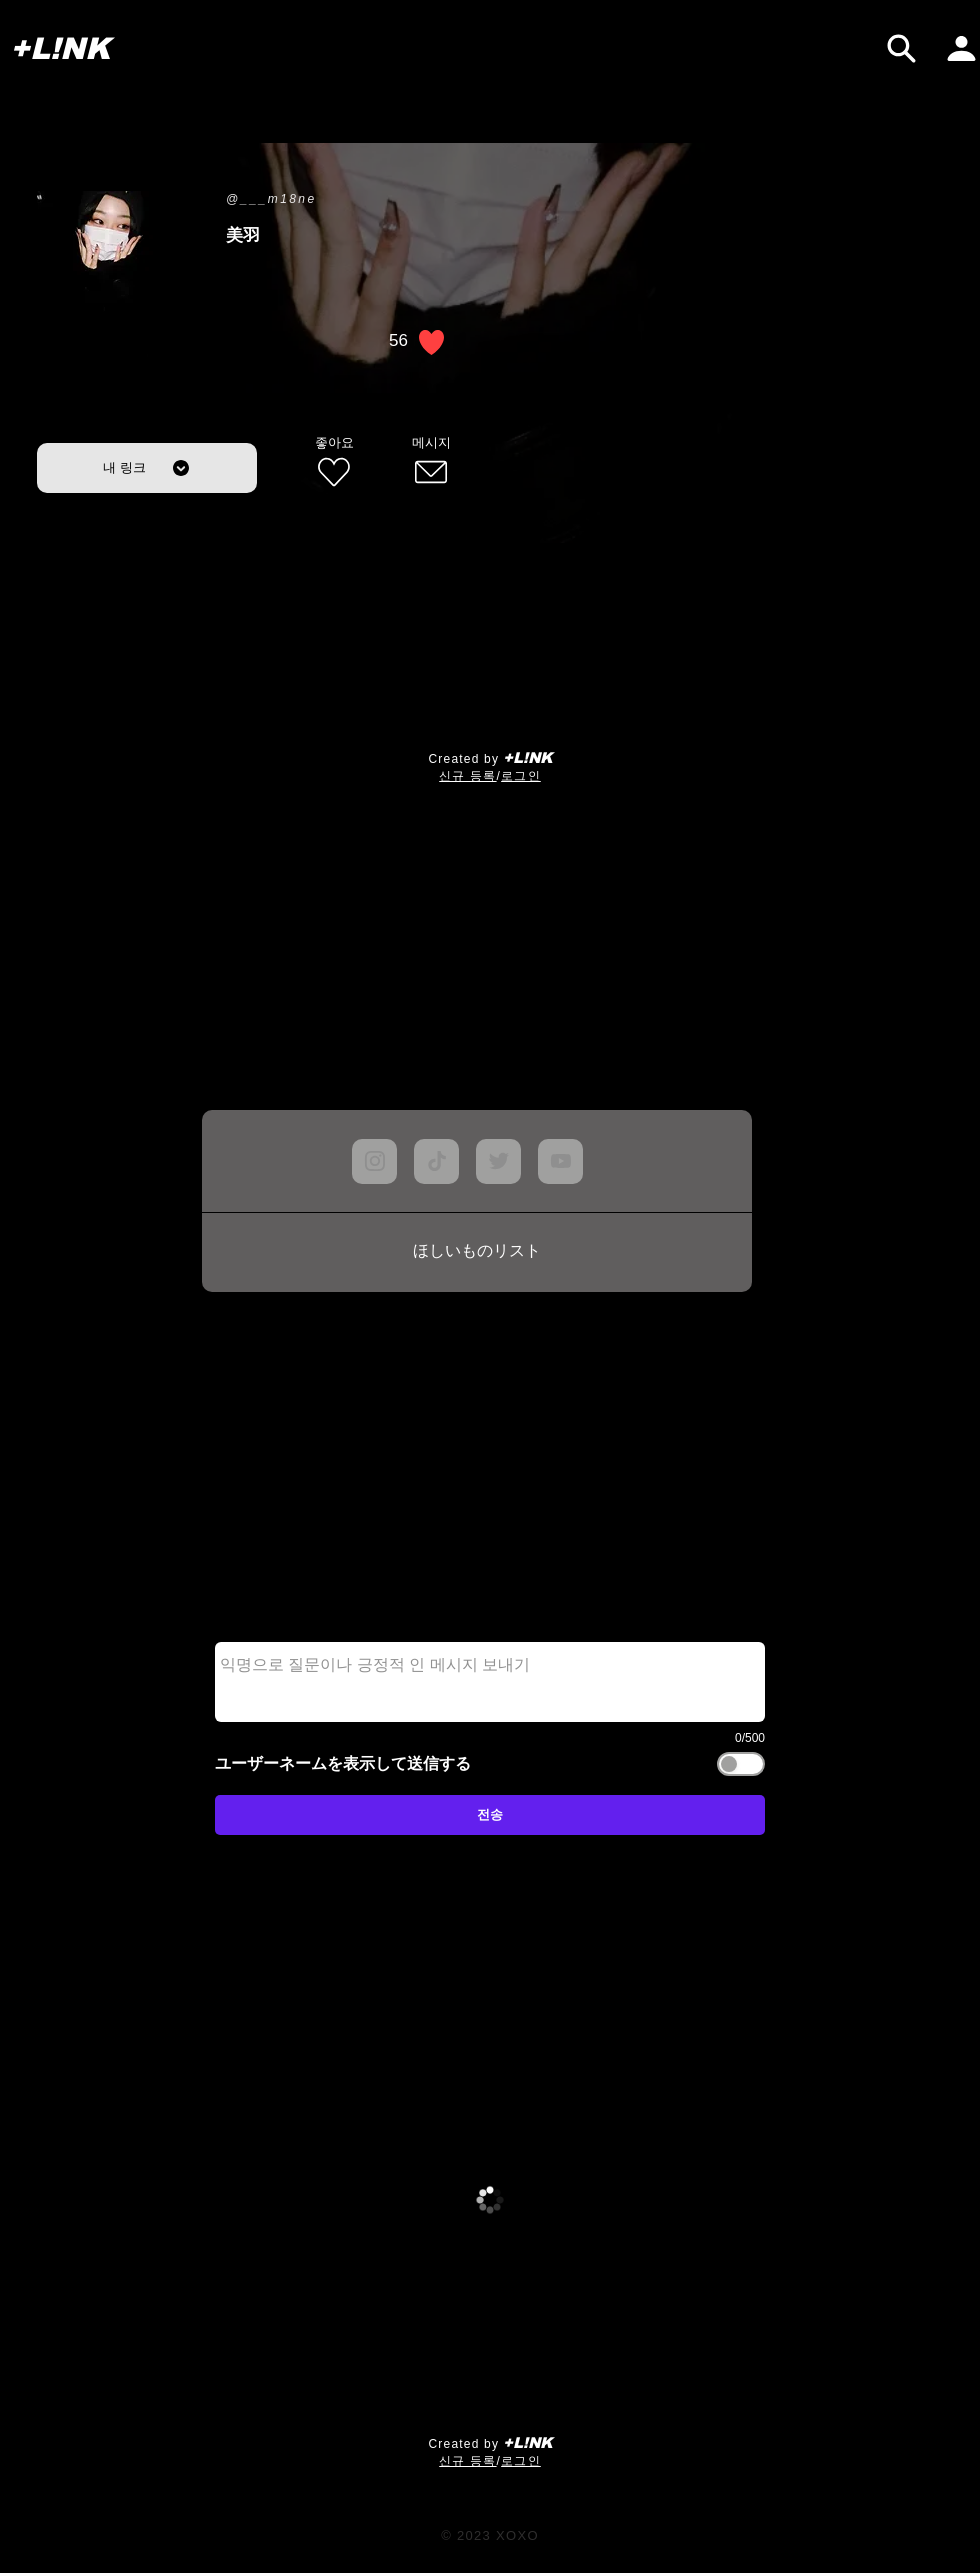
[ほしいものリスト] (477, 1252)
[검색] (901, 48)
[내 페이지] (961, 48)
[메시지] (431, 463)
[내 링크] (147, 468)
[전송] (490, 1815)
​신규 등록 (467, 776)
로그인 (521, 776)
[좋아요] (334, 463)
